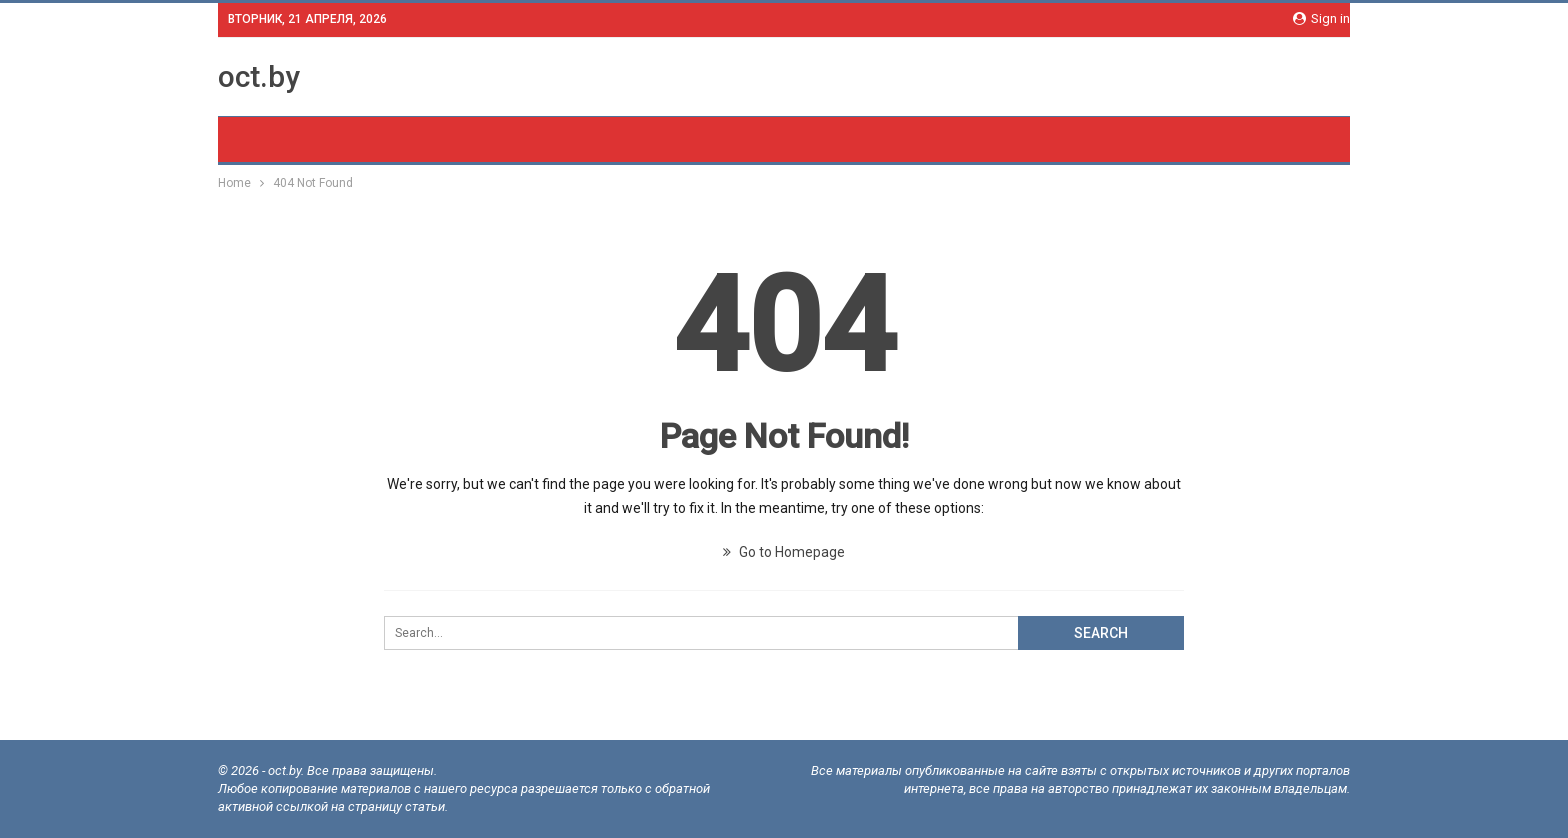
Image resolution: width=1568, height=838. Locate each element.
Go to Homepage (784, 552)
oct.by (259, 76)
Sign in (1321, 18)
